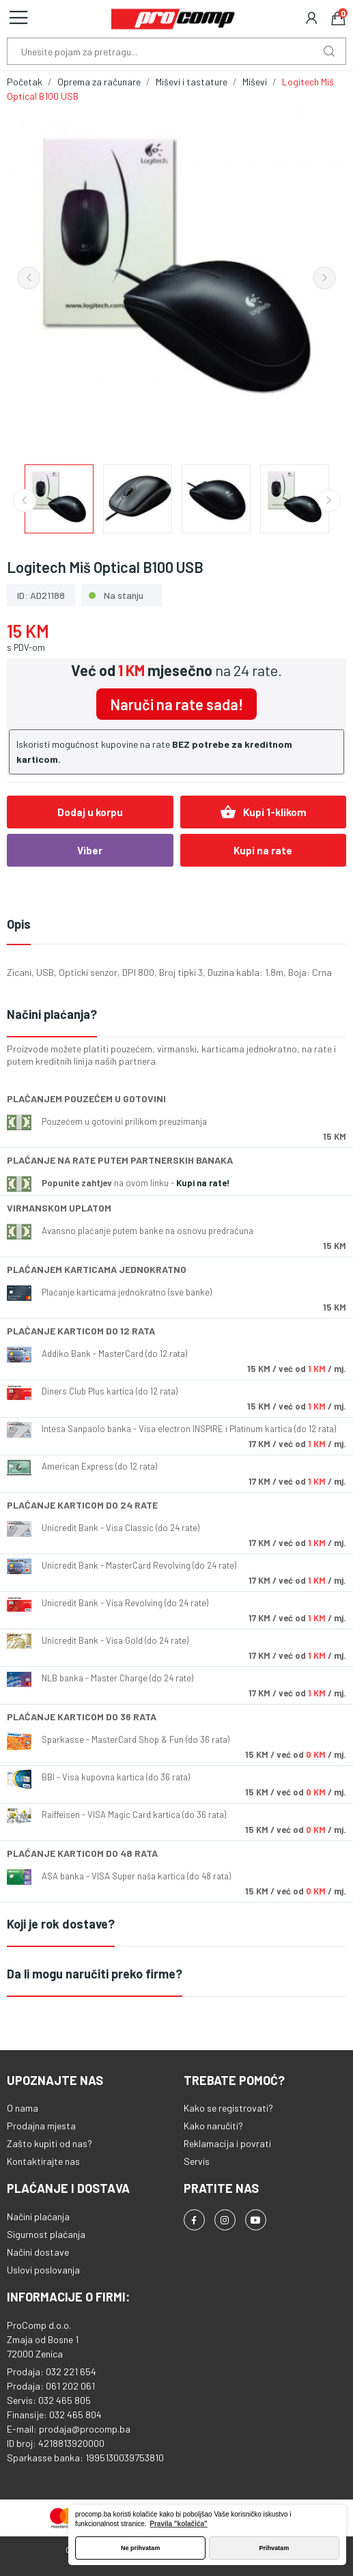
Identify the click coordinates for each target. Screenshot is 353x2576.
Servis (197, 2161)
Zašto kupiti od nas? (49, 2143)
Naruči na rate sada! (176, 704)
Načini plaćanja (38, 2216)
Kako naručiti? (213, 2125)
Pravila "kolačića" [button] (179, 2524)
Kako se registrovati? (228, 2108)
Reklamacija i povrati (227, 2143)
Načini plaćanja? (52, 1014)
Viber (89, 850)
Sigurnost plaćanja (46, 2234)
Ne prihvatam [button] (140, 2548)
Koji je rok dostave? (61, 1923)
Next (324, 278)
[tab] (176, 1015)
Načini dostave (38, 2252)
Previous (28, 278)
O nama (22, 2108)
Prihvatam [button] (274, 2548)
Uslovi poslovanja (43, 2270)
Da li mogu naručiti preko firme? (94, 1973)
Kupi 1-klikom (263, 812)
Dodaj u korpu (90, 812)
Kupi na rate (263, 850)
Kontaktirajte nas (43, 2161)
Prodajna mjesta (41, 2125)
